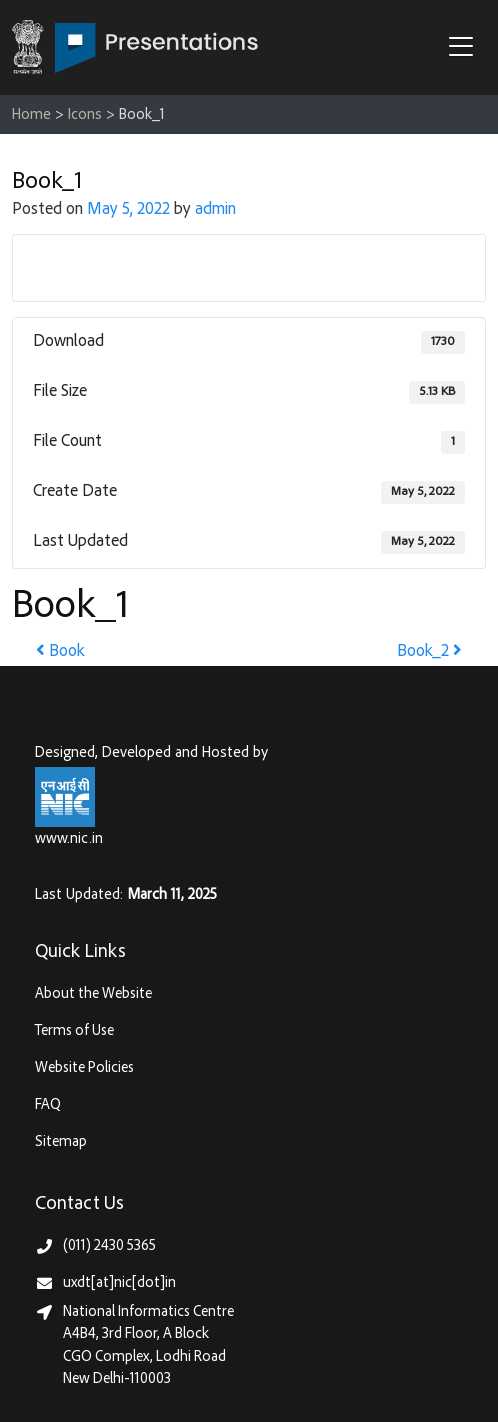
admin (215, 210)
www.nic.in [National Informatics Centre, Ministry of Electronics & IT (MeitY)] (69, 839)
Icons (85, 115)
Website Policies (84, 1068)
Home (31, 115)
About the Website (93, 994)
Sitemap (61, 1142)
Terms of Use (74, 1031)
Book (60, 652)
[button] (466, 49)
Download (249, 267)
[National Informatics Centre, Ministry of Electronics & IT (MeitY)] (65, 796)
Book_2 (429, 652)
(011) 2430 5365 (109, 1246)
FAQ (48, 1105)
